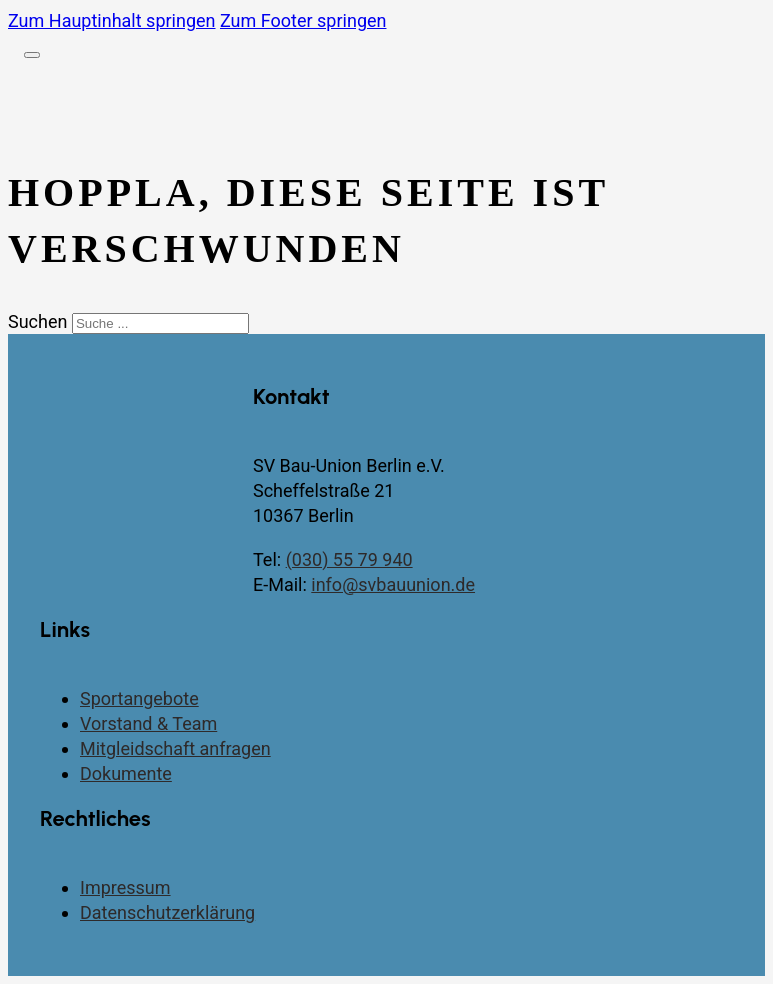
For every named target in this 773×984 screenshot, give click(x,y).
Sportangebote (139, 698)
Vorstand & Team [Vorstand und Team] (148, 723)
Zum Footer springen (303, 20)
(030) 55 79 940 (349, 559)
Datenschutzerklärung (167, 912)
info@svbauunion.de (393, 584)
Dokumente (126, 773)
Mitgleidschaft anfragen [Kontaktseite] (175, 748)
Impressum (125, 887)
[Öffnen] (32, 55)
